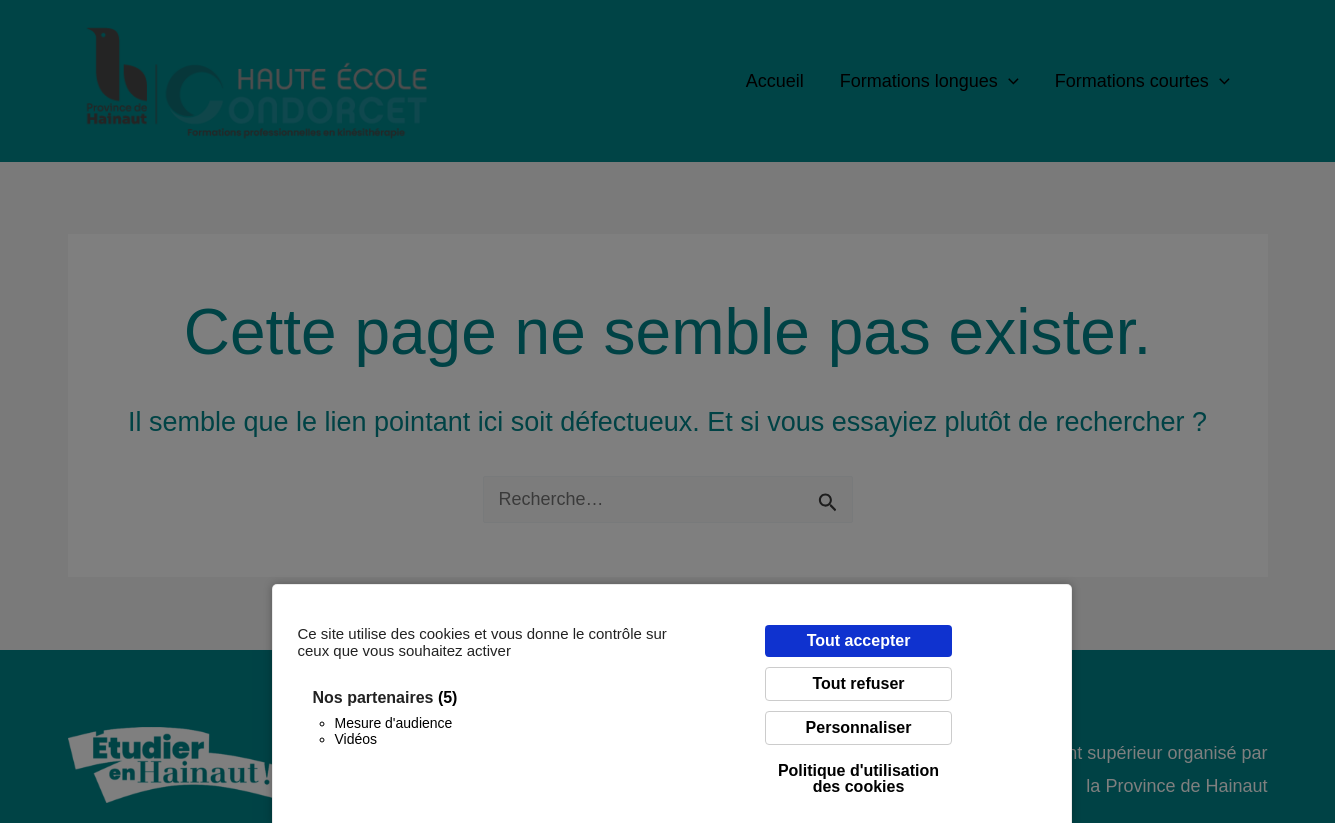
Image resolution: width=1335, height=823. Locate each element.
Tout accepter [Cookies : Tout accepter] (859, 640)
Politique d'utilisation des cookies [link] (858, 778)
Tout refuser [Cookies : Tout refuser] (858, 683)
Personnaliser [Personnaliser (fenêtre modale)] (859, 727)
